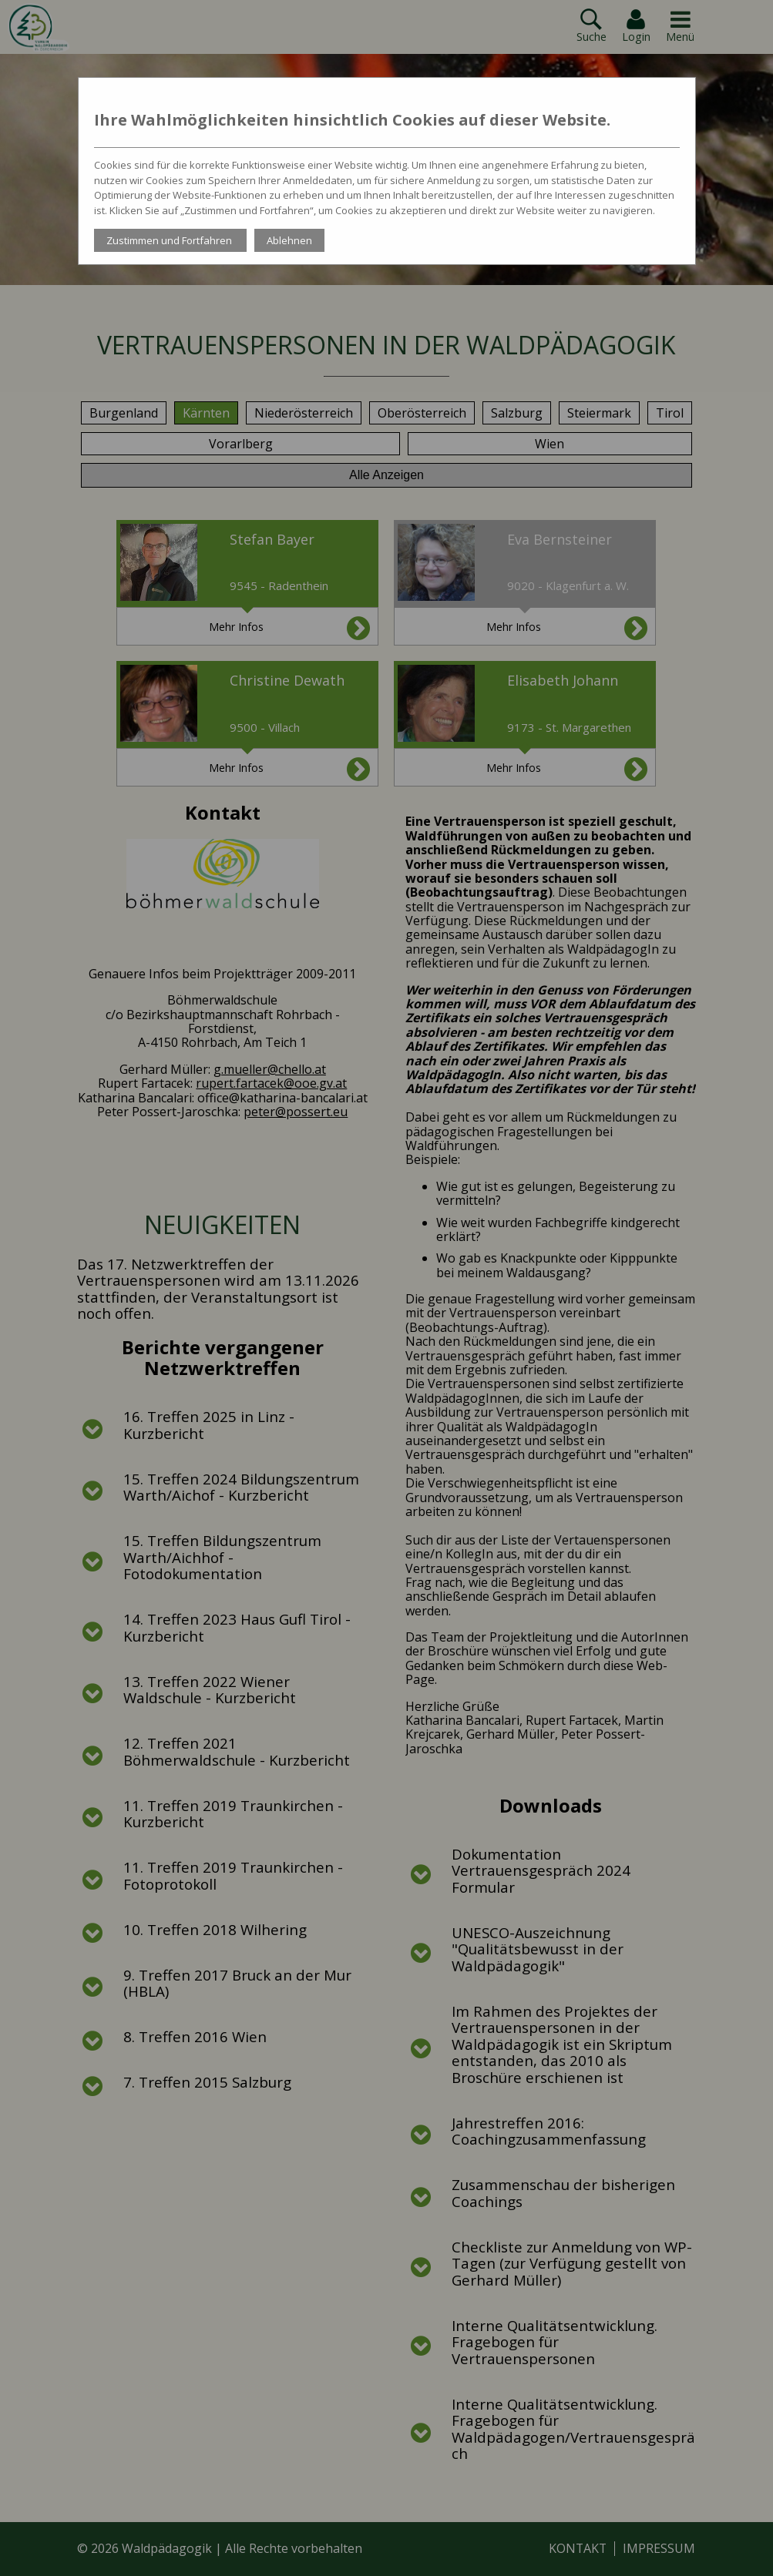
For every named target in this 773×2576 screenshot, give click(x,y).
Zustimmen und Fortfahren (170, 240)
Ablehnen (289, 240)
